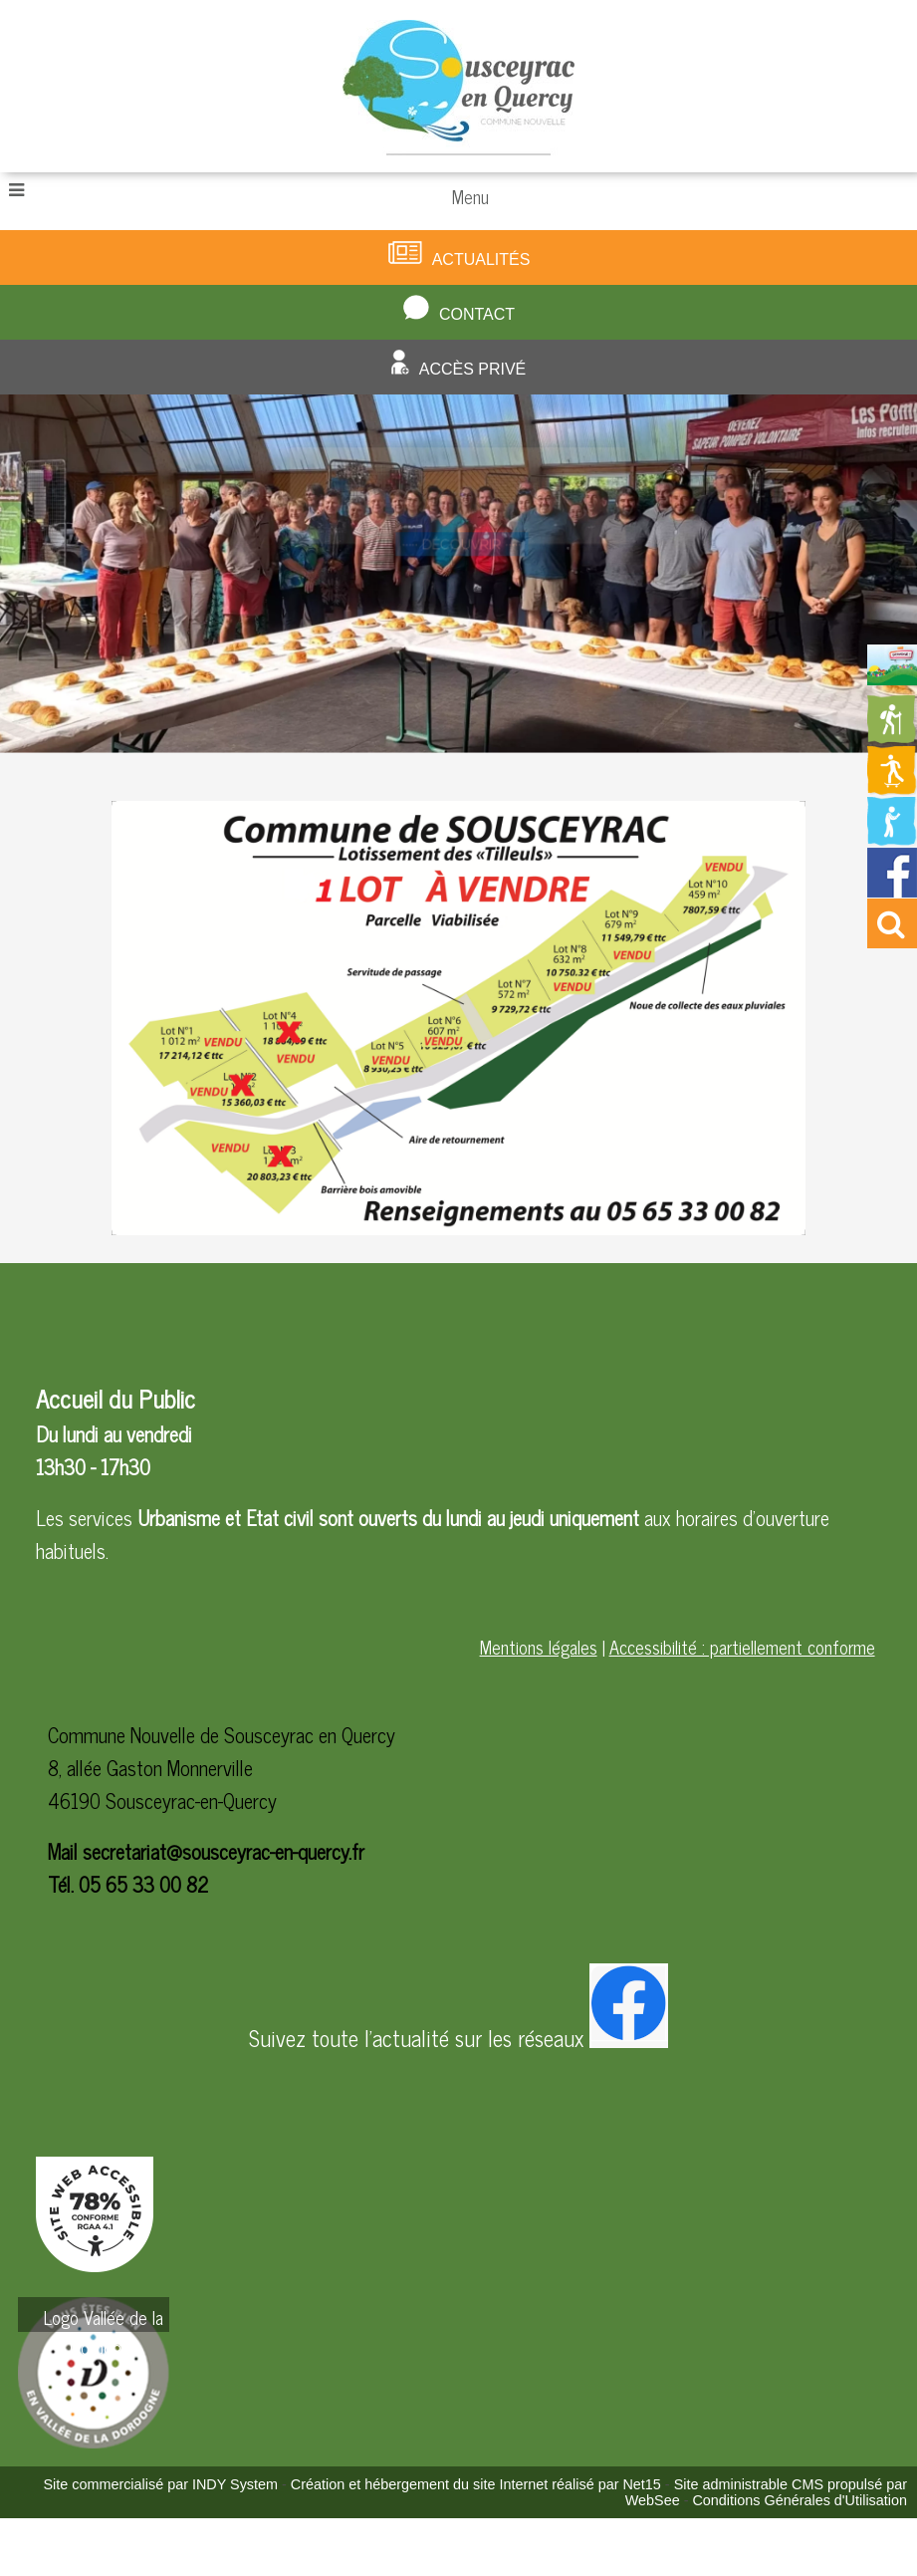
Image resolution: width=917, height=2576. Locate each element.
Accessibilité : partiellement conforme (742, 1647)
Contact (477, 314)
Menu (470, 196)
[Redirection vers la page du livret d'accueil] (892, 677)
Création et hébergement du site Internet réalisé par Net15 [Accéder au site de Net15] (476, 2484)
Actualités (481, 259)
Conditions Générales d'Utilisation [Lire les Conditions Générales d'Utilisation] (799, 2500)
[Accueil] (458, 86)
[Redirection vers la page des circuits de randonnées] (892, 737)
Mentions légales (538, 1647)
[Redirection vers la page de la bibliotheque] (892, 839)
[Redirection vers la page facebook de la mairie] (892, 889)
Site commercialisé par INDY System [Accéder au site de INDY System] (160, 2484)
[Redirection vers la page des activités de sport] (892, 788)
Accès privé (473, 369)
